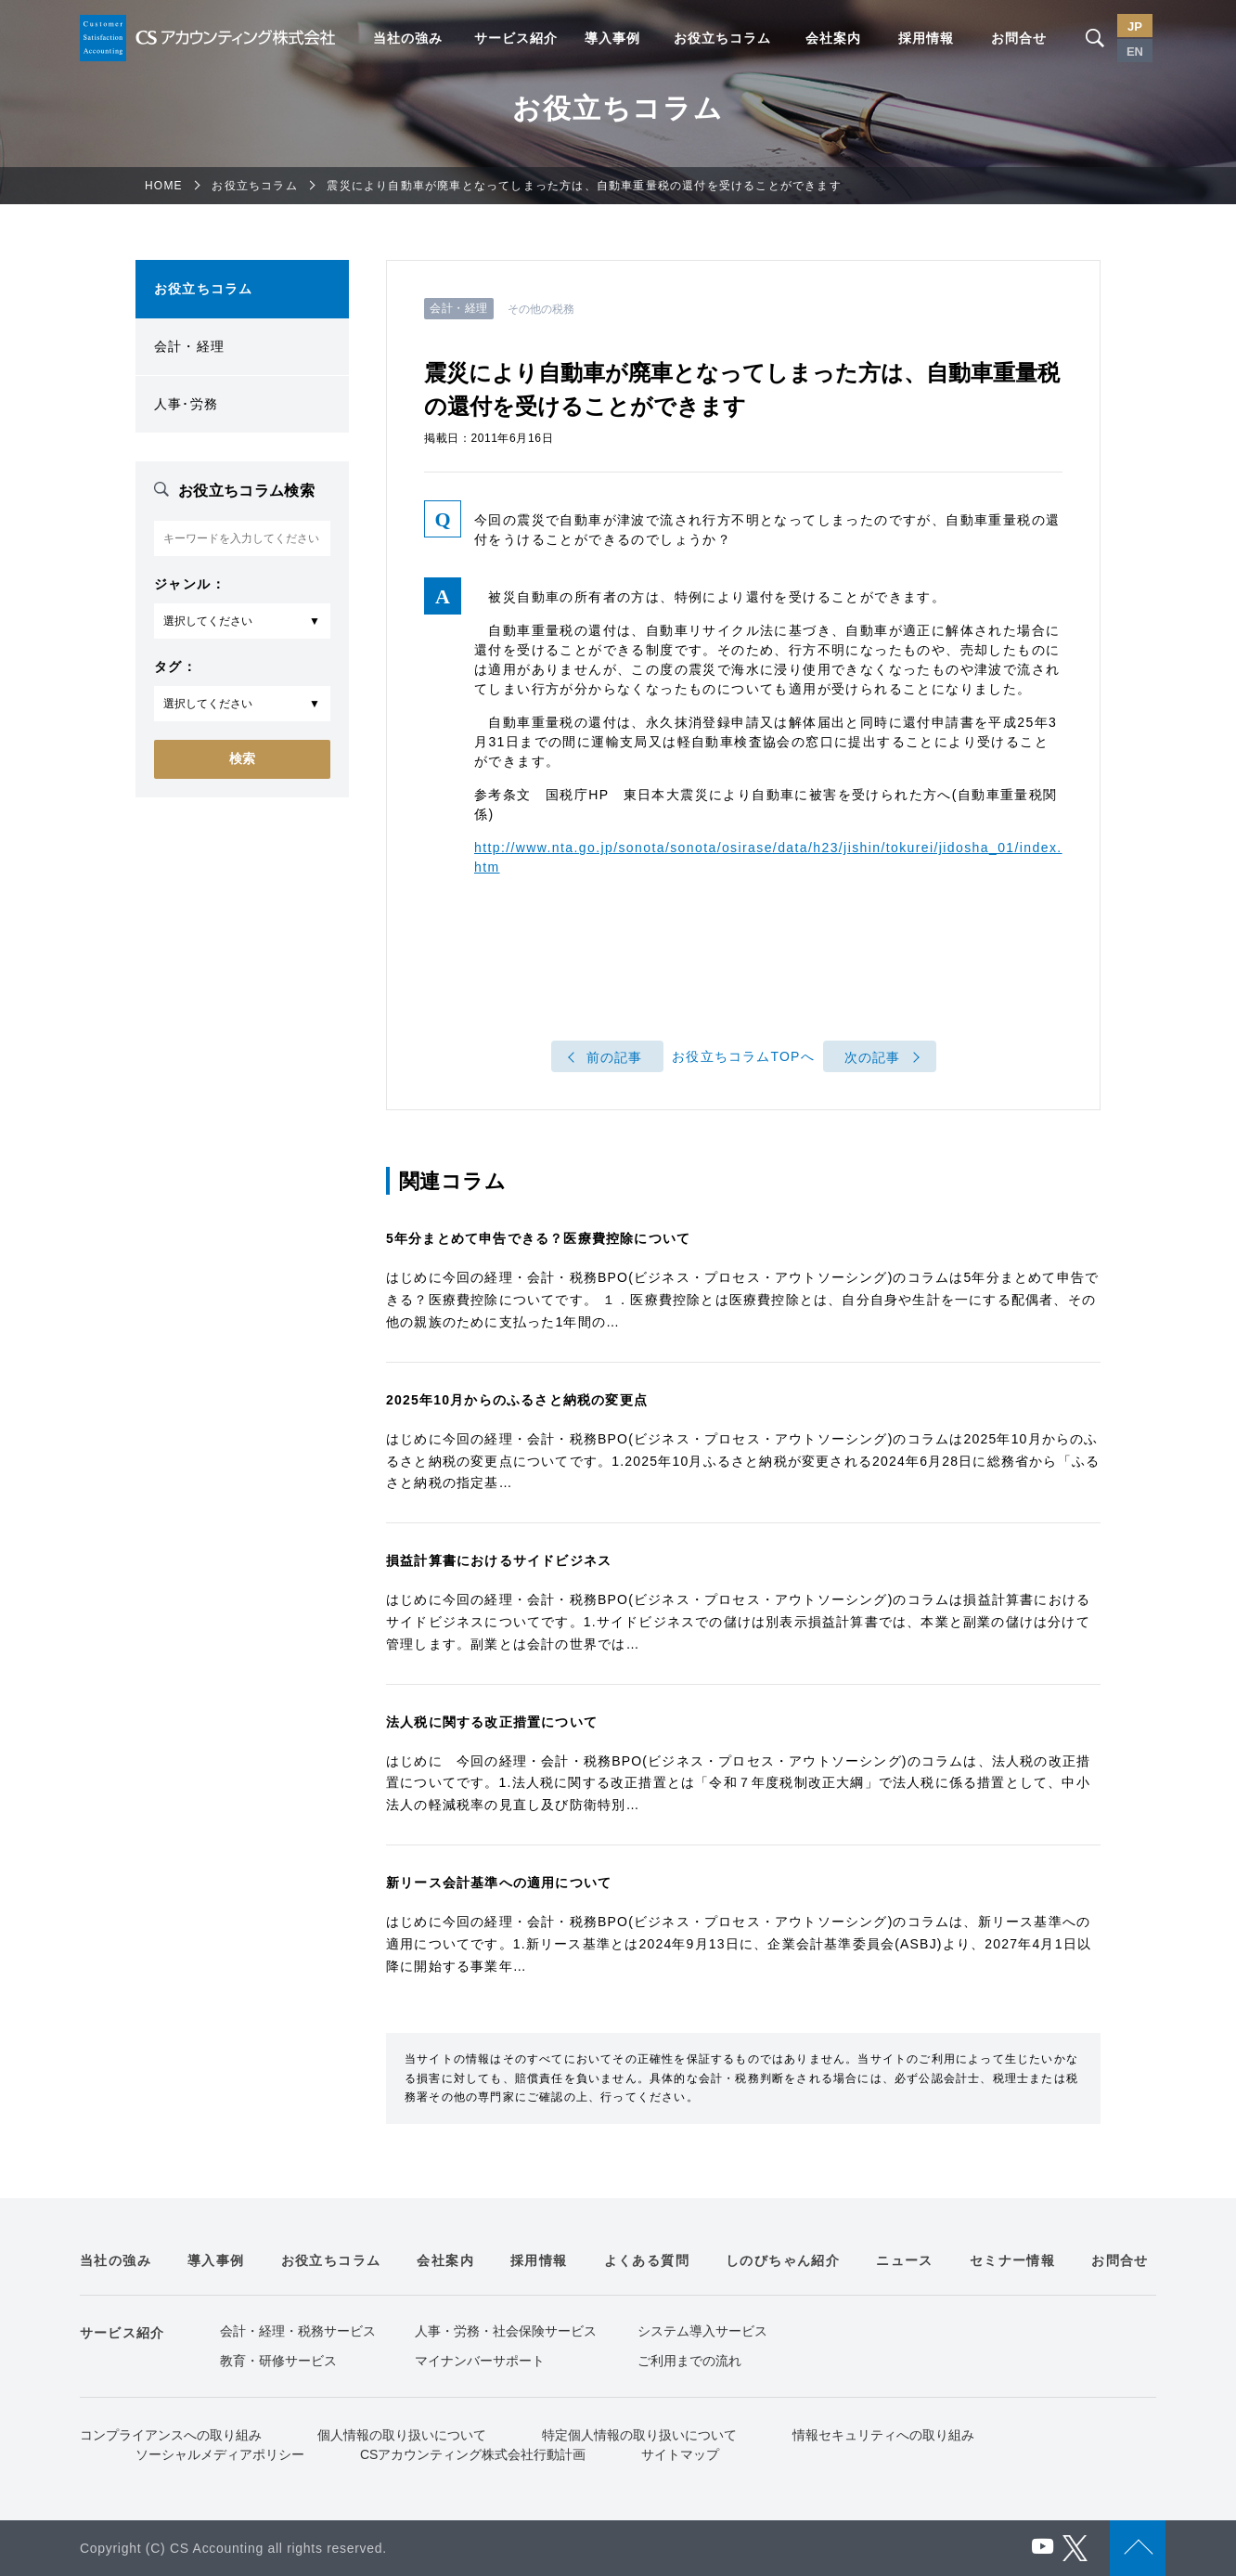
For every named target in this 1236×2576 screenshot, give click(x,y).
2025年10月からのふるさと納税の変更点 (517, 1399)
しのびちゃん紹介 (783, 2260)
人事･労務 (186, 403)
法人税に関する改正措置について (492, 1722)
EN (1135, 51)
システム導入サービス (702, 2331)
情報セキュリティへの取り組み (883, 2434)
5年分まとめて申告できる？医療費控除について (538, 1238)
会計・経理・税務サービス (298, 2331)
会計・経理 (189, 346)
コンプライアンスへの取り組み (171, 2434)
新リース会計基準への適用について (499, 1882)
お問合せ (1019, 38)
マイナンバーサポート (480, 2360)
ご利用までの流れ (689, 2360)
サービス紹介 (516, 38)
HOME (164, 185)
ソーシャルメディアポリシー (219, 2454)
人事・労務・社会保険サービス (506, 2331)
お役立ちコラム (722, 38)
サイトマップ (680, 2454)
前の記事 (614, 1057)
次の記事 (872, 1057)
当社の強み (408, 38)
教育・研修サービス (278, 2360)
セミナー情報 (1012, 2260)
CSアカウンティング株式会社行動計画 (473, 2454)
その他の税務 (541, 309)
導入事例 (612, 38)
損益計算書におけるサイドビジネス (499, 1560)
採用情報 (926, 38)
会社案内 (833, 38)
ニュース (904, 2260)
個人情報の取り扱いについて (401, 2434)
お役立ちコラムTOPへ (743, 1057)
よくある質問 (646, 2260)
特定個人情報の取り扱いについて (639, 2434)
